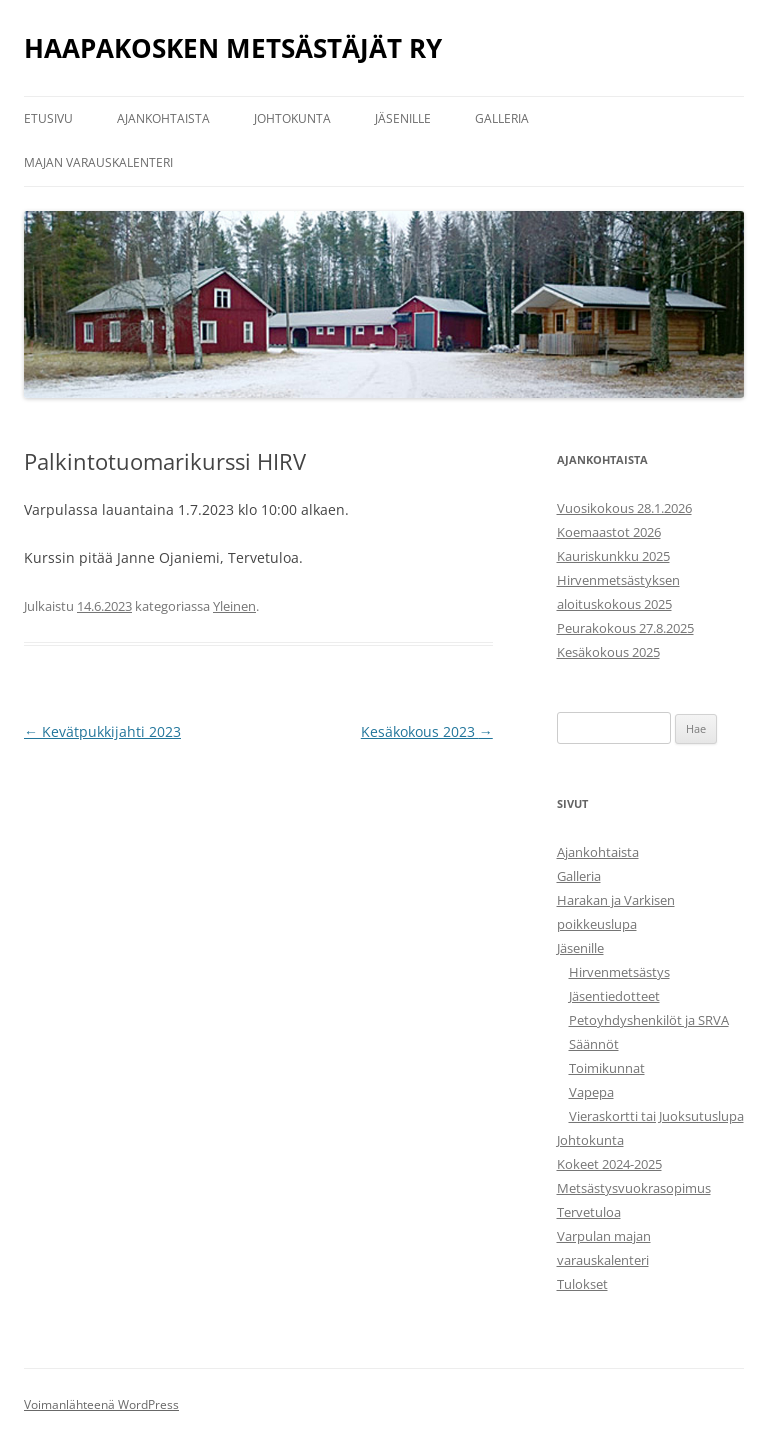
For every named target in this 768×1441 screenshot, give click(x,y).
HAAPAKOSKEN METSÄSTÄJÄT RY (233, 48)
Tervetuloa (589, 1212)
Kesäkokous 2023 (427, 731)
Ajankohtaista (163, 118)
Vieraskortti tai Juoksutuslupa (656, 1116)
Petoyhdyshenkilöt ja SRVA (649, 1020)
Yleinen (234, 606)
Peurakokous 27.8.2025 (625, 628)
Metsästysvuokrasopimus (634, 1188)
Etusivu (48, 118)
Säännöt (594, 1044)
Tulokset (582, 1284)
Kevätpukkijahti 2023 (102, 731)
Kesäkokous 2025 (608, 652)
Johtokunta (292, 118)
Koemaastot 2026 (609, 532)
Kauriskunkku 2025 (613, 556)
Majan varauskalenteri (98, 162)
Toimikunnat (607, 1068)
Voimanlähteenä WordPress (101, 1404)
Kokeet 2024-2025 (609, 1164)
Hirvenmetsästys (619, 972)
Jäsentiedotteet (614, 996)
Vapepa (591, 1092)
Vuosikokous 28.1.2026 (624, 508)
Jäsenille (403, 118)
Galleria (502, 118)
